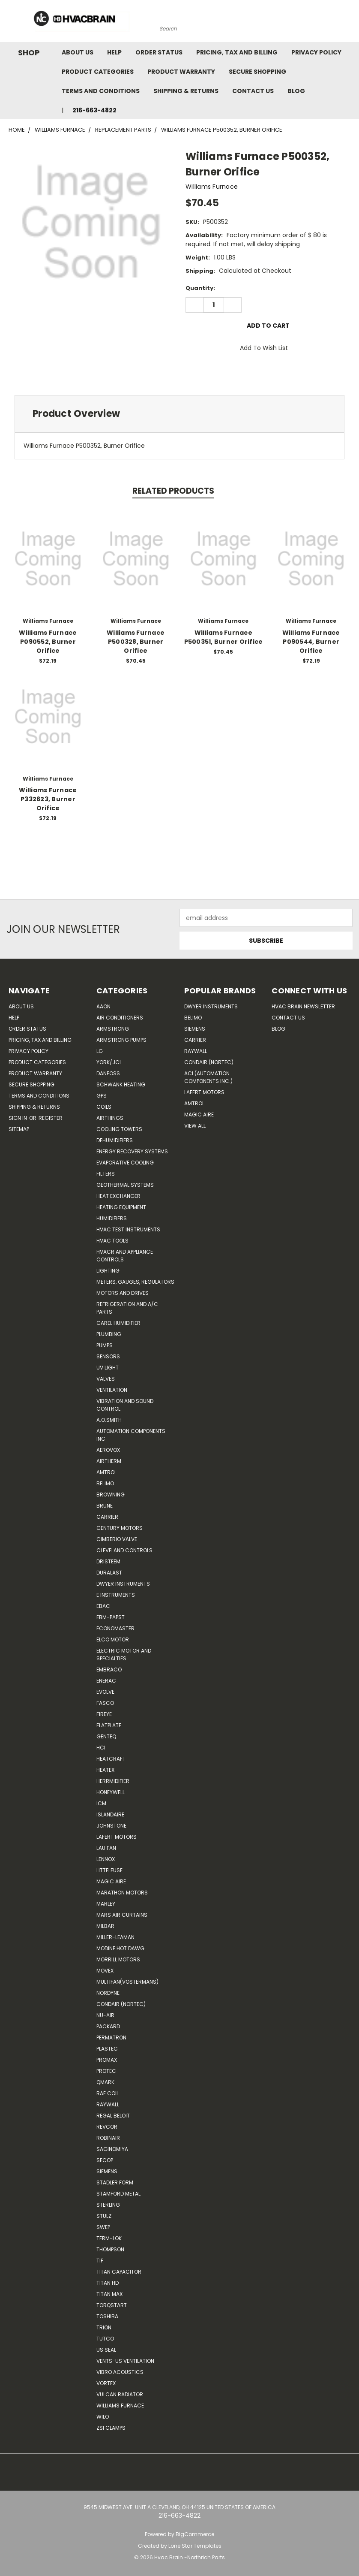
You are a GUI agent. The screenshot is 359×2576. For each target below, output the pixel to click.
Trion (103, 2327)
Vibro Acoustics (120, 2372)
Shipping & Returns (185, 91)
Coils (103, 1106)
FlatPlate (108, 1725)
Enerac (106, 1680)
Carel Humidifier (118, 1323)
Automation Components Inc (130, 1434)
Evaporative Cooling (125, 1162)
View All (195, 1125)
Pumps (104, 1345)
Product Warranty (181, 71)
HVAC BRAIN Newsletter (303, 1006)
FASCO (105, 1703)
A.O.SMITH (109, 1420)
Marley (105, 1903)
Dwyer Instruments (123, 1583)
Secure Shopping (257, 71)
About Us (77, 52)
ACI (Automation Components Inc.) (208, 1077)
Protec (106, 2071)
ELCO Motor (112, 1639)
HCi (100, 1747)
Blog (296, 91)
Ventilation (111, 1390)
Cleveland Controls (124, 1550)
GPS (101, 1095)
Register (51, 1118)
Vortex (106, 2383)
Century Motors (119, 1528)
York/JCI (108, 1062)
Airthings (109, 1118)
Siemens (106, 2171)
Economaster (115, 1628)
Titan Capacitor (118, 2271)
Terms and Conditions (101, 91)
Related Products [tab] (173, 491)
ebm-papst (110, 1617)
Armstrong (112, 1028)
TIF (99, 2260)
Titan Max (109, 2294)
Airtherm (108, 1461)
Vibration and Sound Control (124, 1404)
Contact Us (253, 91)
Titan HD (107, 2282)
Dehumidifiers (114, 1140)
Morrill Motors (118, 1959)
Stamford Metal (118, 2193)
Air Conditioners (119, 1017)
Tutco (105, 2338)
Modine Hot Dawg (120, 1948)
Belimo (105, 1483)
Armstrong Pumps (121, 1040)
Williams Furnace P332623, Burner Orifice (48, 799)
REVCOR (106, 2126)
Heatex (105, 1770)
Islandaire (110, 1814)
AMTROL (194, 1103)
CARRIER (107, 1516)
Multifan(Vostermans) (127, 1981)
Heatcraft (111, 1758)
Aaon (103, 1006)
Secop (104, 2160)
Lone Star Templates (194, 2545)
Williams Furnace (120, 2405)
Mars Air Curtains (121, 1914)
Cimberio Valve (116, 1539)
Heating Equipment (121, 1207)
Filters (105, 1173)
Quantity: (200, 288)
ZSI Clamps (111, 2427)
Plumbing (108, 1334)
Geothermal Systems (125, 1184)
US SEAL (106, 2349)
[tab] (179, 413)
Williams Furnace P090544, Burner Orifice (311, 641)
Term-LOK (109, 2238)
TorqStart (111, 2305)
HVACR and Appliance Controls (124, 1255)
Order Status (158, 52)
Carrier (195, 1040)
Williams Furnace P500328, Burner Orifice (136, 641)
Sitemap (19, 1129)
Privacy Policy (316, 52)
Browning (110, 1494)
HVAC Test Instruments (128, 1229)
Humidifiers (111, 1218)
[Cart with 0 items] (350, 23)
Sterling (108, 2204)
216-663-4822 (94, 110)
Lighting (108, 1270)
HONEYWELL (110, 1792)
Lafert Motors (116, 1836)
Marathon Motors (122, 1892)
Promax (106, 2059)
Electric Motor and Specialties (123, 1654)
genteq (106, 1736)
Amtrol (106, 1472)
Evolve (105, 1691)
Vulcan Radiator (119, 2394)
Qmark (105, 2082)
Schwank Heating (120, 1084)
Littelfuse (109, 1870)
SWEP (103, 2227)
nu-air (105, 2015)
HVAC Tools (112, 1240)
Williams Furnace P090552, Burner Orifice (48, 641)
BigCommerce (195, 2534)
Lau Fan (106, 1848)
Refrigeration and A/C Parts (127, 1307)
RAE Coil (107, 2093)
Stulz (103, 2216)
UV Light (107, 1367)
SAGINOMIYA (112, 2149)
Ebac (103, 1606)
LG (99, 1051)
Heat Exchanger (118, 1196)
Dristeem (108, 1561)
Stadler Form (114, 2182)
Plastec (107, 2048)
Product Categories (98, 71)
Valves (105, 1378)
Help (114, 52)
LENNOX (105, 1859)
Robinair (108, 2138)
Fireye (104, 1714)
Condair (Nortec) (121, 2004)
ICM (101, 1803)
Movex (105, 1970)
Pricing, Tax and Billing (237, 52)
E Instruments (115, 1595)
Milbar (105, 1926)
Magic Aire (111, 1881)
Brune (104, 1505)
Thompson (110, 2249)
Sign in (18, 1118)
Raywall (107, 2104)
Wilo (102, 2416)
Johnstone (111, 1825)
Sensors (108, 1356)
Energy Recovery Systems (132, 1151)
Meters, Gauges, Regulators (135, 1281)
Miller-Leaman (115, 1937)
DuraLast (109, 1572)
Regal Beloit (113, 2115)
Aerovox (108, 1450)
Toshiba (107, 2316)
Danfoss (108, 1073)
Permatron (111, 2037)
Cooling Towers (119, 1129)
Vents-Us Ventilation (125, 2361)
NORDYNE (108, 1993)
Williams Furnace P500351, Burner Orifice (223, 637)
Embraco (109, 1669)
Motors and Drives (122, 1293)
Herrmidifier (112, 1781)
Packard (108, 2026)
